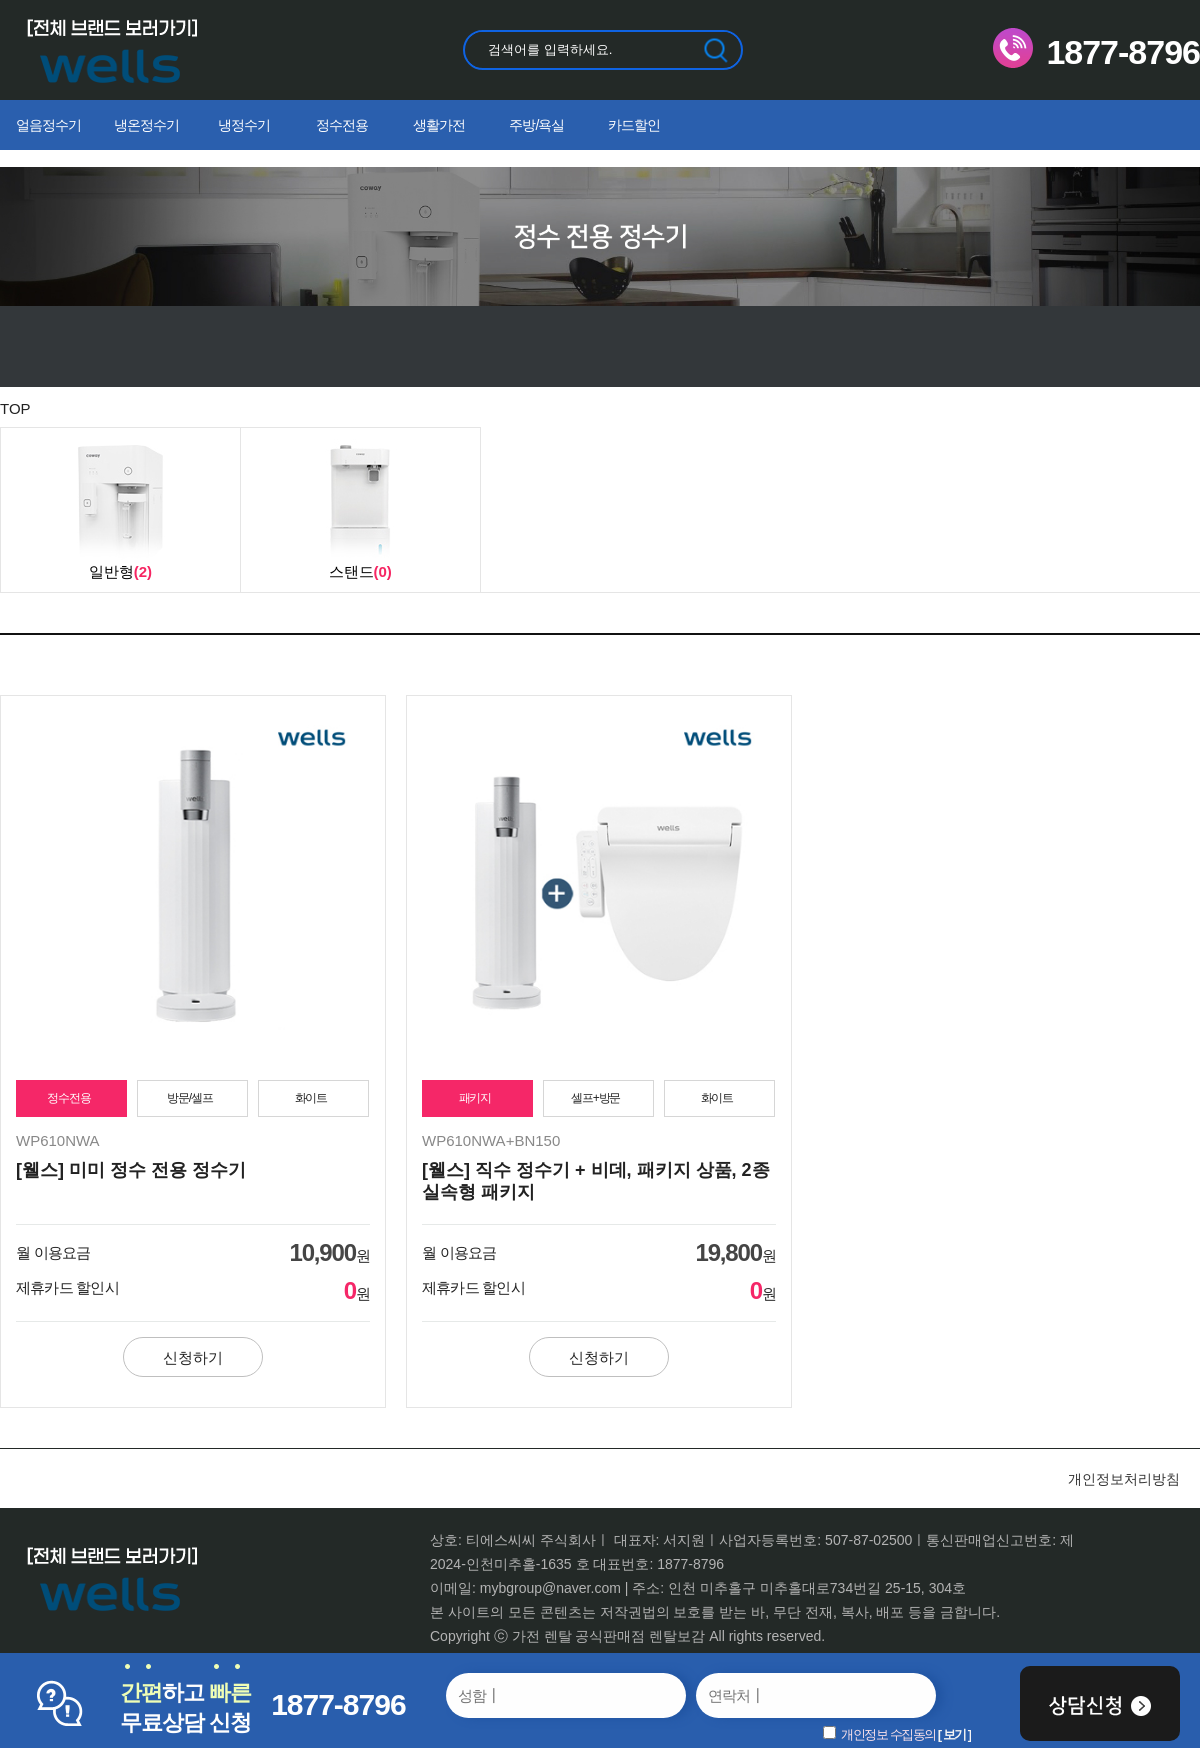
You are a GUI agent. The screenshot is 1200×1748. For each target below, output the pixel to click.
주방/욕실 (536, 125)
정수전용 (342, 125)
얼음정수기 (48, 125)
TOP (15, 408)
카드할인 (634, 125)
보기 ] (957, 1734)
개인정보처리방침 (1124, 1479)
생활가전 (439, 125)
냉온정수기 (146, 125)
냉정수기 (244, 125)
